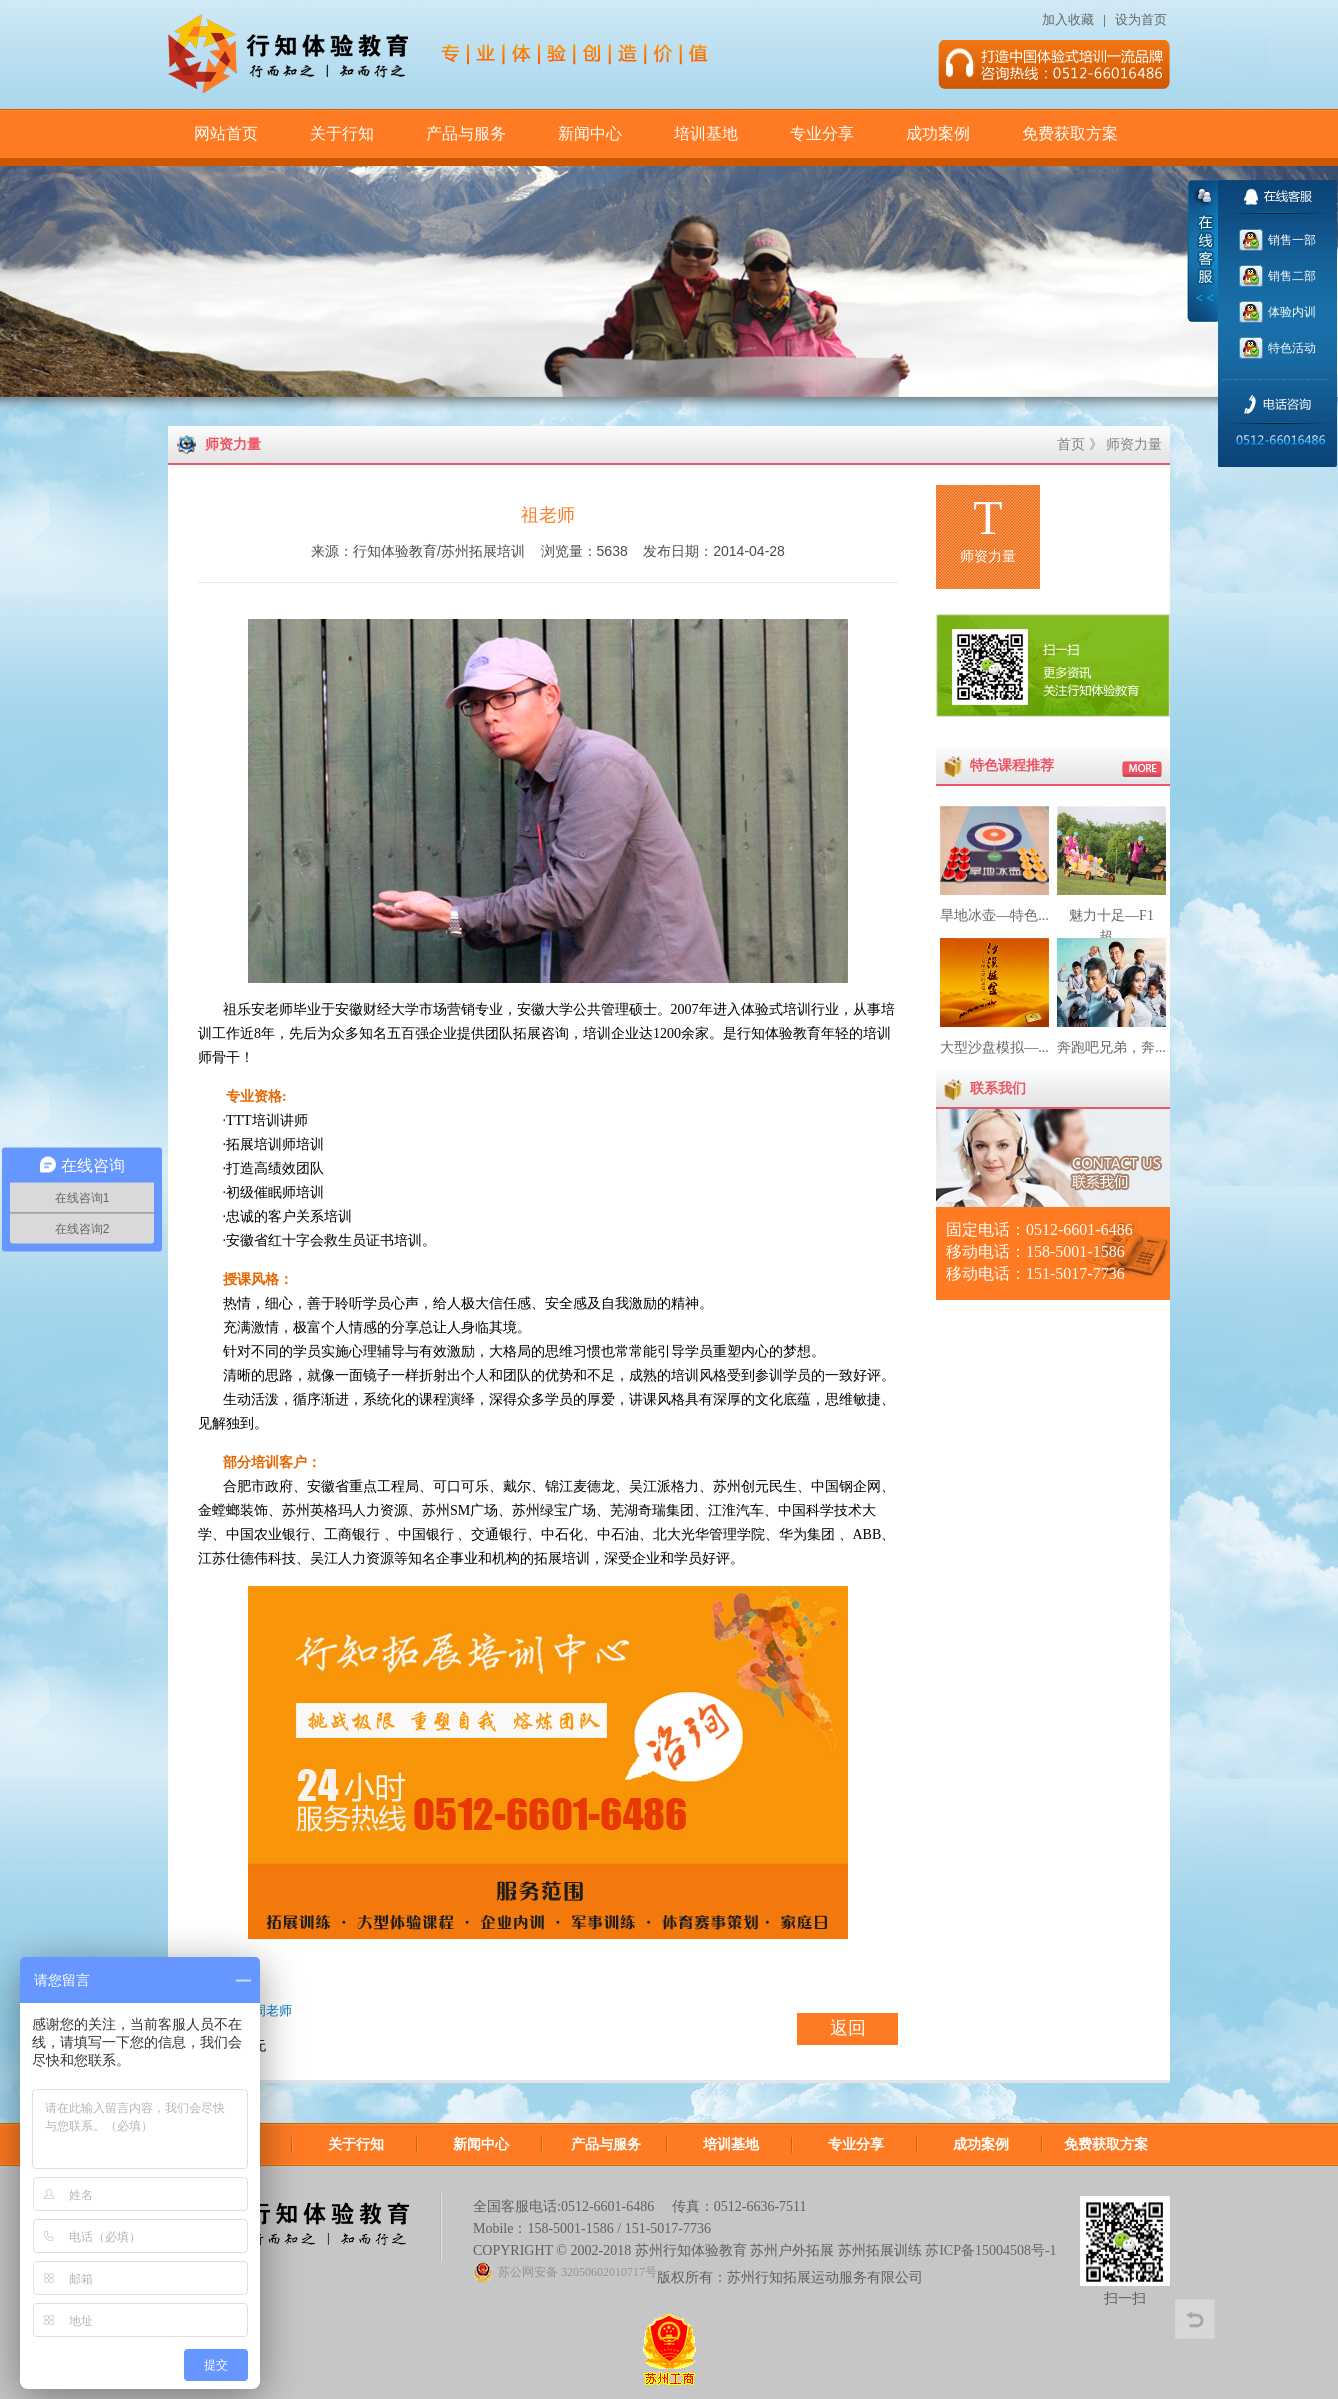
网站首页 (226, 133)
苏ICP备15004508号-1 (990, 2250)
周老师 (272, 2010)
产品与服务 (466, 133)
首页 (1071, 444)
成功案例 (938, 133)
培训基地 (706, 133)
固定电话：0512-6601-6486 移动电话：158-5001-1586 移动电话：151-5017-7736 (1039, 1251)
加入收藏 (1068, 19)
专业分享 (822, 133)
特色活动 (1290, 348)
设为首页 (1142, 19)
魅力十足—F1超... (1111, 915)
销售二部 (1290, 276)
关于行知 (342, 133)
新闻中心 (590, 133)
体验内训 (1290, 312)
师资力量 (1134, 444)
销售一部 (1290, 240)
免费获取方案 (1070, 133)
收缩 (1202, 251)
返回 (848, 2028)
